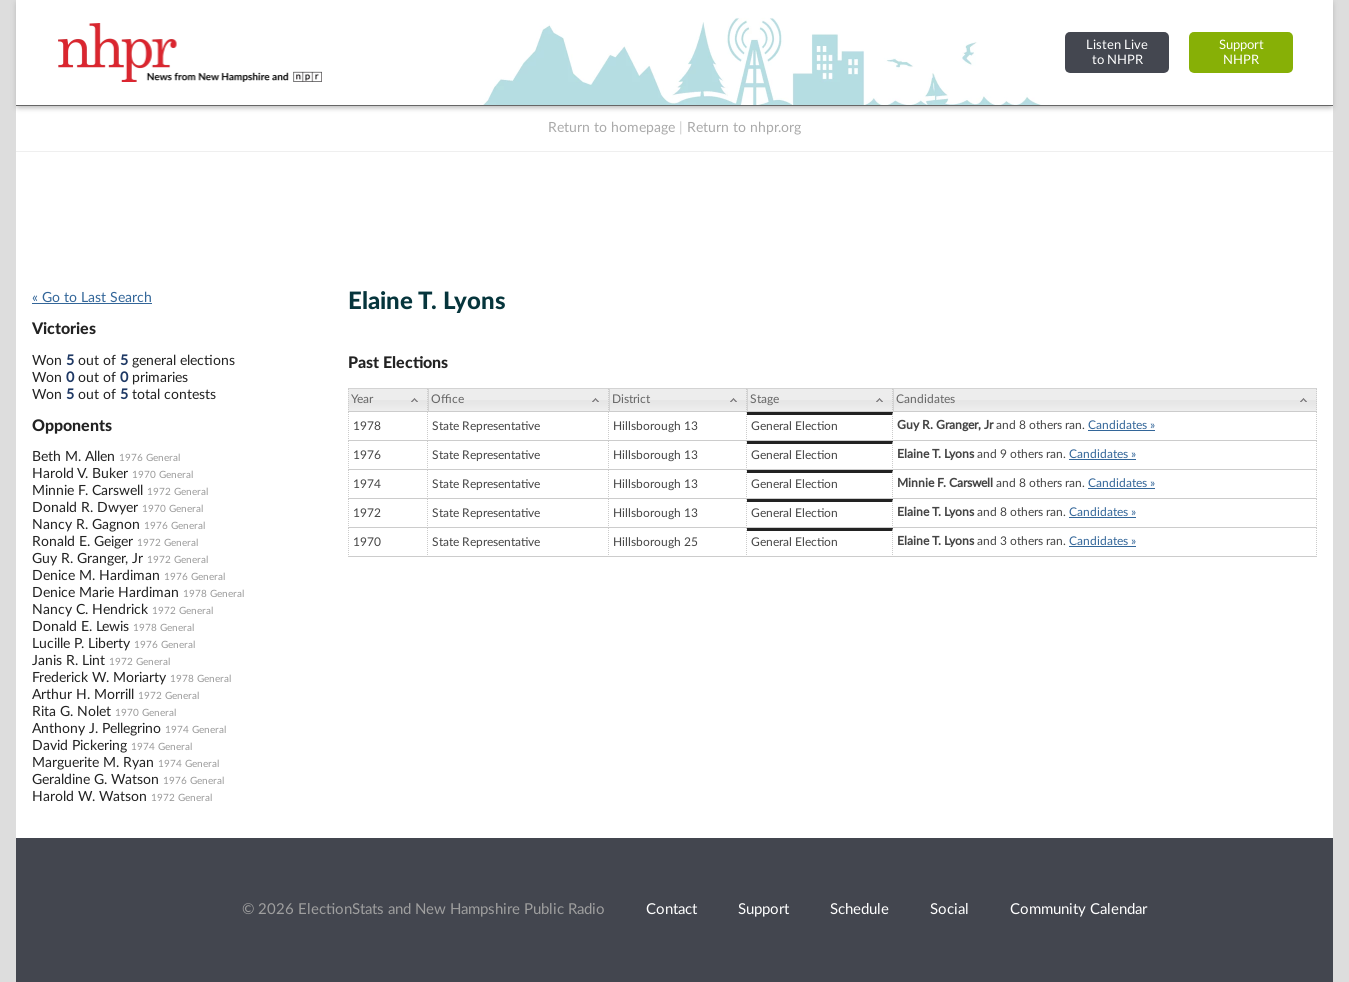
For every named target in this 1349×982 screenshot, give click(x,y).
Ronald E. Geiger (82, 542)
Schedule (859, 909)
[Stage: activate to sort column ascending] (820, 400)
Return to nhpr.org (744, 128)
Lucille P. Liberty (81, 644)
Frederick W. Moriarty (99, 678)
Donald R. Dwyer (85, 508)
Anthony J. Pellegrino (96, 729)
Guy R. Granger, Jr (87, 559)
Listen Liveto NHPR (1117, 52)
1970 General (162, 475)
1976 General (149, 458)
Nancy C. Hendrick (90, 610)
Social (949, 909)
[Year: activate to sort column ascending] (388, 400)
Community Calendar (1078, 909)
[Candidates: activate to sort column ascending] (1105, 400)
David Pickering (79, 746)
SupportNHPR (1241, 52)
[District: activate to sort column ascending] (678, 400)
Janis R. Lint (68, 661)
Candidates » (1121, 425)
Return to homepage (611, 128)
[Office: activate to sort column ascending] (518, 400)
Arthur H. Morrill (83, 695)
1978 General (213, 594)
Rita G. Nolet (71, 712)
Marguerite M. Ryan (93, 763)
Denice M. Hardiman (96, 576)
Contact (671, 909)
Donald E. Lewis (80, 627)
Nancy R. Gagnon (86, 525)
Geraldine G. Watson (95, 780)
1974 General (195, 730)
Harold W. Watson (89, 797)
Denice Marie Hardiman (105, 593)
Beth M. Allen (73, 457)
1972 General (177, 492)
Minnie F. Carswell (87, 491)
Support (763, 909)
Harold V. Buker (80, 474)
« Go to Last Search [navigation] (92, 298)
